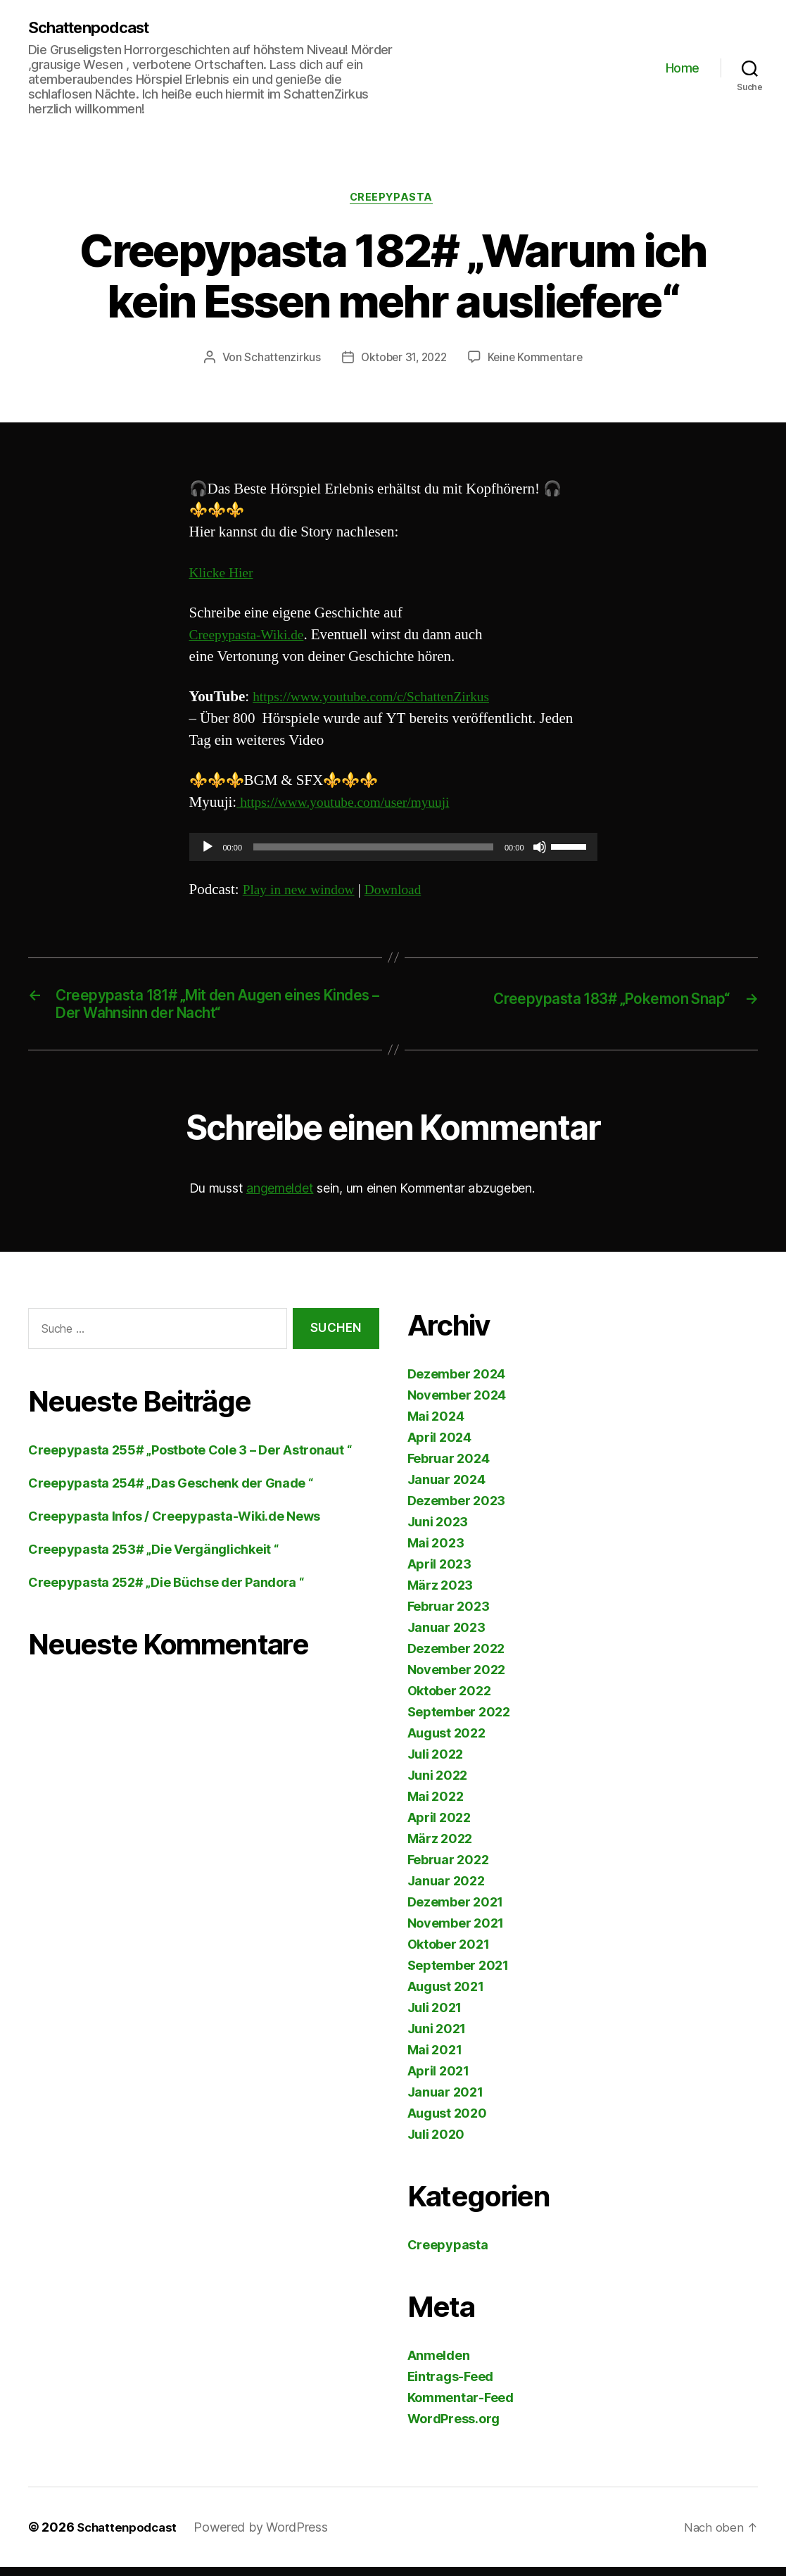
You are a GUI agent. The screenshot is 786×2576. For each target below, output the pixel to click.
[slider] (373, 850)
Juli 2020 (436, 2143)
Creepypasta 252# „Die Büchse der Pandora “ (166, 1591)
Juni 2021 (437, 2037)
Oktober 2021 (448, 1953)
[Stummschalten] (540, 850)
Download (404, 893)
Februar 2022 (448, 1868)
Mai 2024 (435, 1425)
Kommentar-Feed (460, 2406)
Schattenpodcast (94, 28)
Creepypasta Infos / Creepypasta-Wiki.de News (174, 1525)
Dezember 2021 (455, 1911)
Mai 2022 (435, 1805)
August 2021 (445, 1995)
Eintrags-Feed (450, 2385)
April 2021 (438, 2080)
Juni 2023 (438, 1530)
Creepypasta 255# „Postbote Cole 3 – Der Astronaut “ (189, 1459)
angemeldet (279, 1197)
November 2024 (457, 1404)
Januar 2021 (445, 2101)
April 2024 (439, 1446)
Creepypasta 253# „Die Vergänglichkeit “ (153, 1558)
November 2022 (456, 1678)
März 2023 (440, 1594)
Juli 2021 (434, 2016)
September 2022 (458, 1721)
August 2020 (447, 2122)
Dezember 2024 (456, 1383)
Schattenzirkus (278, 361)
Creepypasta (392, 200)
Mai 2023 (435, 1552)
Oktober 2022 (449, 1699)
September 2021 (458, 1974)
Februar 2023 (448, 1615)
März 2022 (440, 1847)
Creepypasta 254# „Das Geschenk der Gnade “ (170, 1492)
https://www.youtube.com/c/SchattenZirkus (381, 700)
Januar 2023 (446, 1636)
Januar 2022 (446, 1890)
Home (682, 68)
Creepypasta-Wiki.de (251, 638)
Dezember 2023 (456, 1509)
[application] (393, 850)
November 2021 (456, 1932)
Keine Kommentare (539, 361)
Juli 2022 (435, 1763)
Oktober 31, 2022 (403, 361)
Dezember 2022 (456, 1657)
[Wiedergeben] (208, 850)
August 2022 (446, 1742)
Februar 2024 (448, 1467)
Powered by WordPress (267, 2536)
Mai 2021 (434, 2059)
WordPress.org (453, 2427)
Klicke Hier (223, 576)
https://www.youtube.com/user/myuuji (351, 805)
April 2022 (439, 1826)
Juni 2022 (437, 1784)
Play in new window (303, 893)
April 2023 (439, 1573)
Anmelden (438, 2364)
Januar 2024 (446, 1488)
